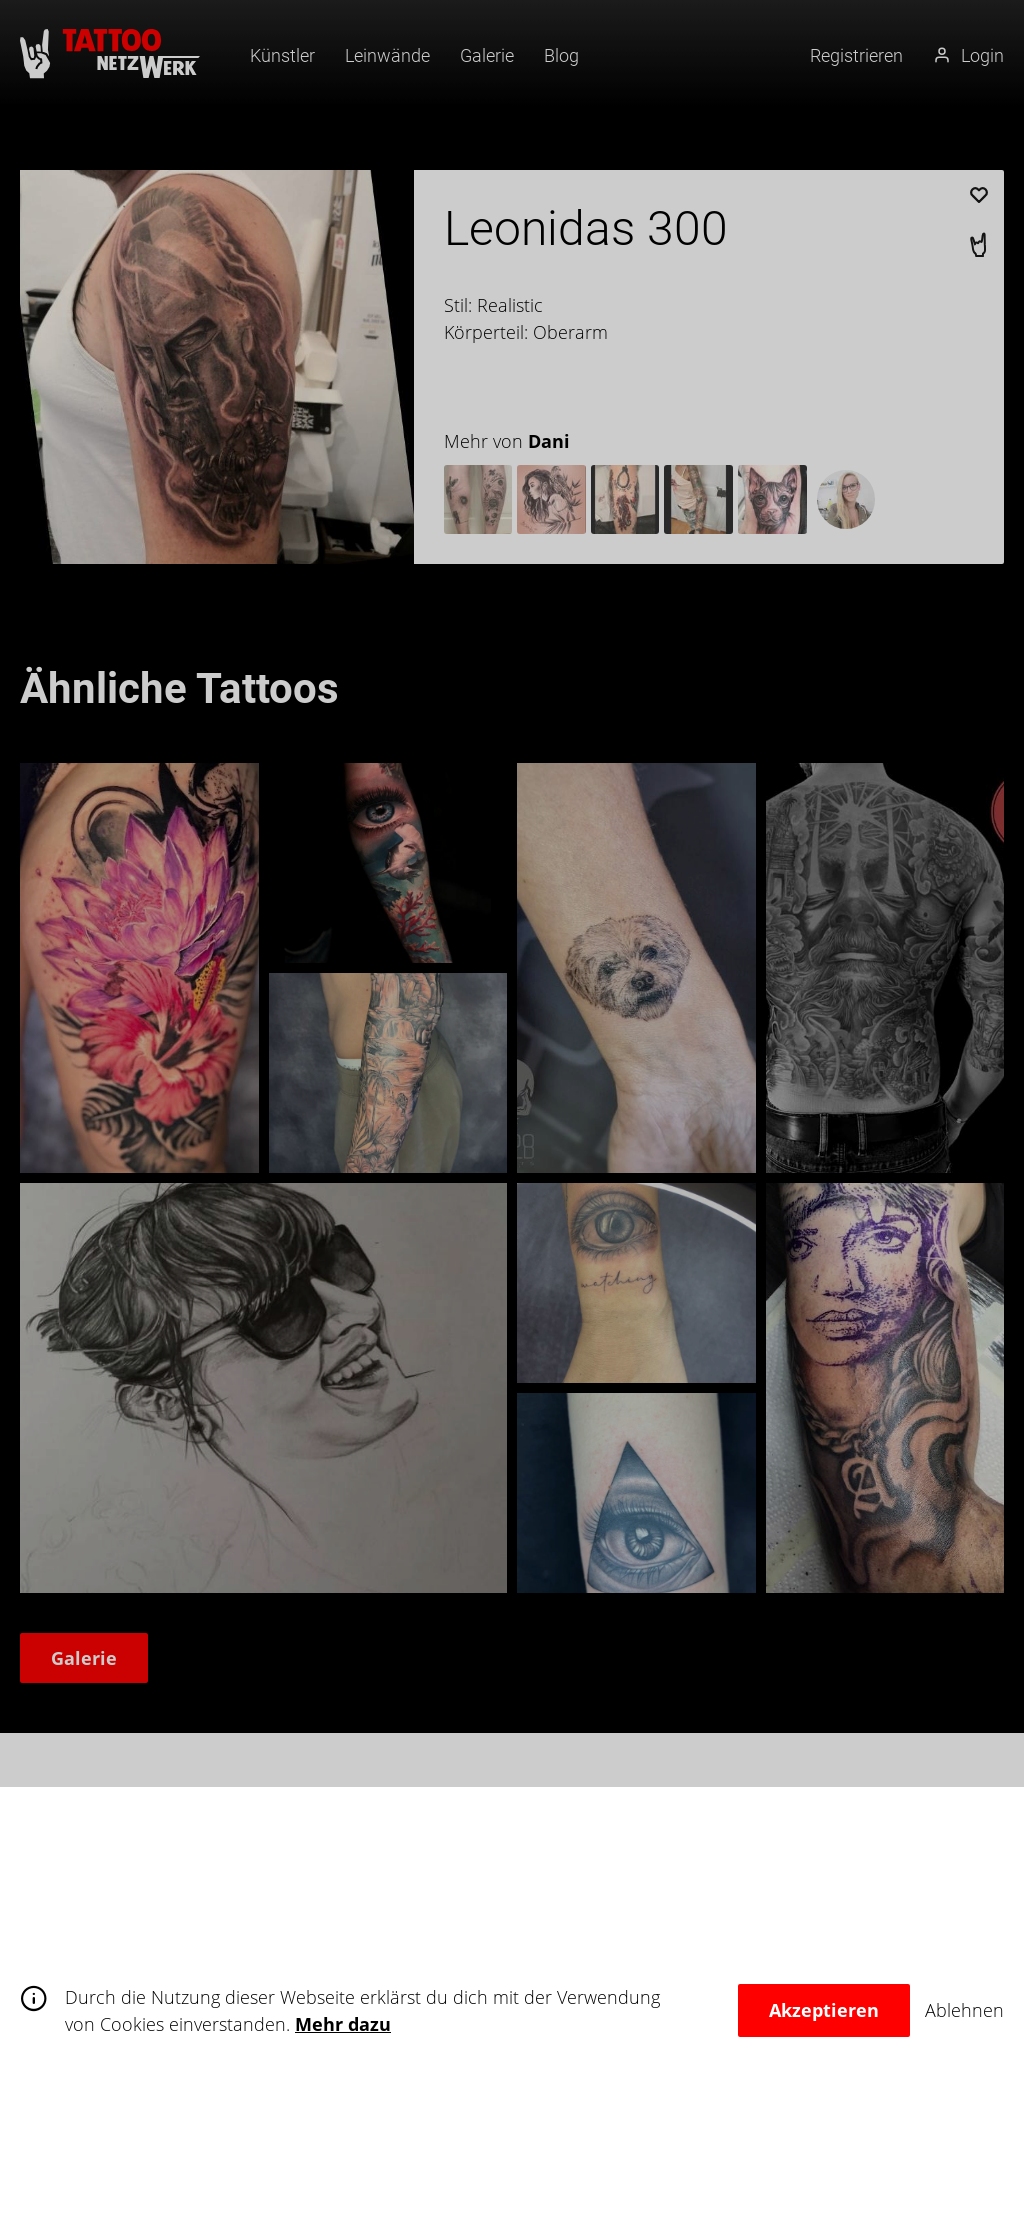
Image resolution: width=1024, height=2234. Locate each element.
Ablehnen (964, 2010)
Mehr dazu (343, 2024)
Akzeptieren (824, 2010)
